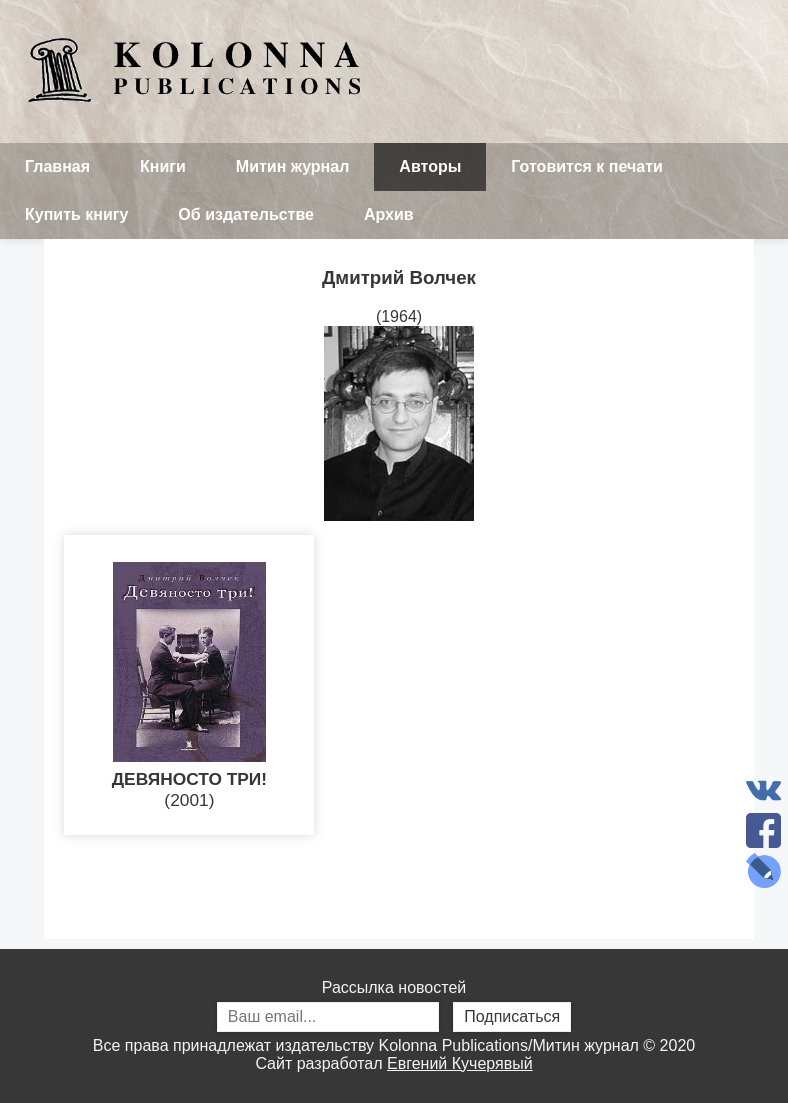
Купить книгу (76, 214)
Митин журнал (292, 166)
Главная (57, 166)
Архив (389, 214)
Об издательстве (246, 214)
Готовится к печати (587, 166)
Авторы (430, 166)
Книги (163, 166)
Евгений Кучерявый (460, 1063)
